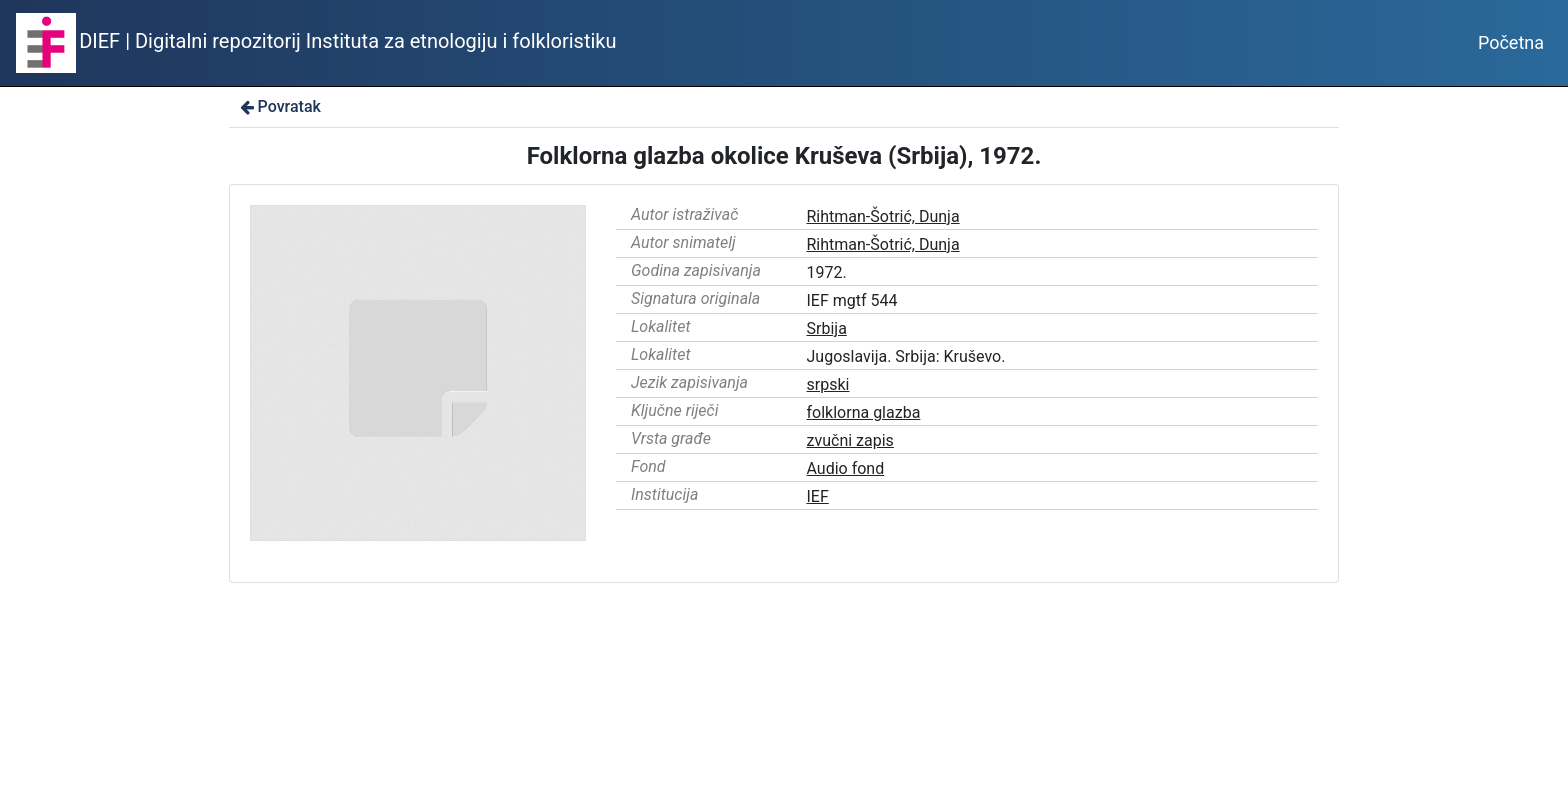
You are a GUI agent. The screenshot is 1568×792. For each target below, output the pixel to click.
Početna (1511, 42)
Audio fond (846, 468)
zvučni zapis (850, 440)
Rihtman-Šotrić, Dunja (883, 216)
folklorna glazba (864, 412)
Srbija (827, 328)
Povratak (279, 106)
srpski (828, 384)
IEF (818, 496)
